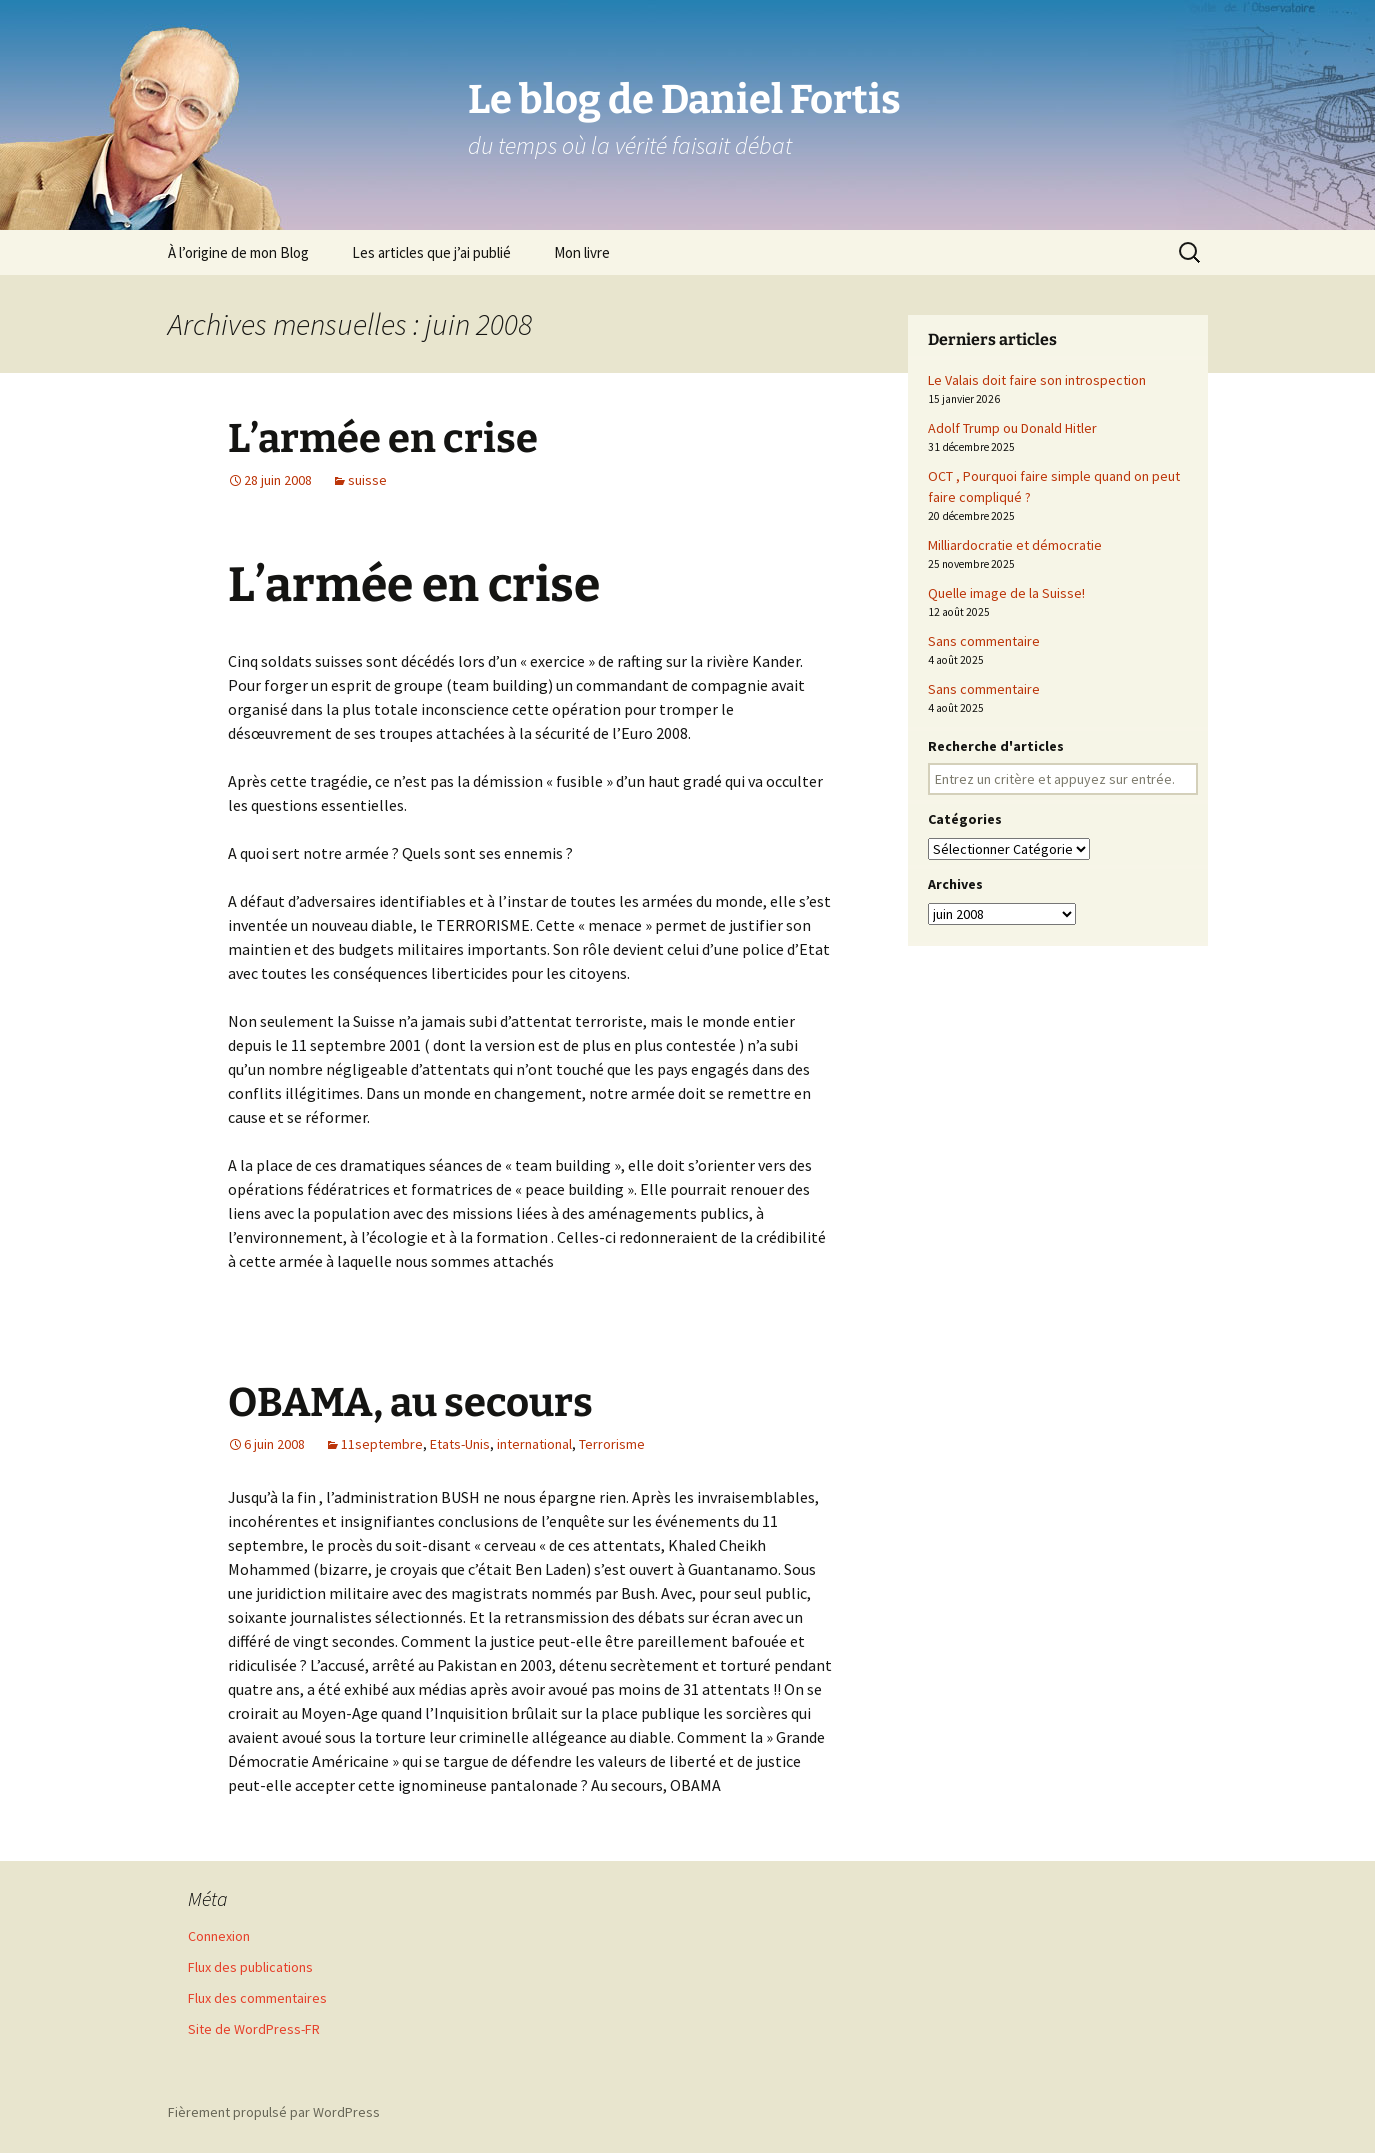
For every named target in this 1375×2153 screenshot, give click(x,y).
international (534, 1444)
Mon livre (582, 252)
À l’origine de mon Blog (238, 252)
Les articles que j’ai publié (431, 252)
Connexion (219, 1936)
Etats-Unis (460, 1444)
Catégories (965, 819)
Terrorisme (612, 1444)
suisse (367, 480)
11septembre (382, 1444)
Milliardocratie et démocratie (1015, 545)
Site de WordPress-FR (254, 2029)
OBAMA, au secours (410, 1403)
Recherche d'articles (996, 746)
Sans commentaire (984, 641)
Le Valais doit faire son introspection (1037, 380)
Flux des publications (250, 1967)
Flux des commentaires (257, 1998)
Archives (955, 884)
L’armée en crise (383, 439)
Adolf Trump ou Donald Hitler (1012, 428)
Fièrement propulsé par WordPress (274, 2112)
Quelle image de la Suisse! (1006, 593)
